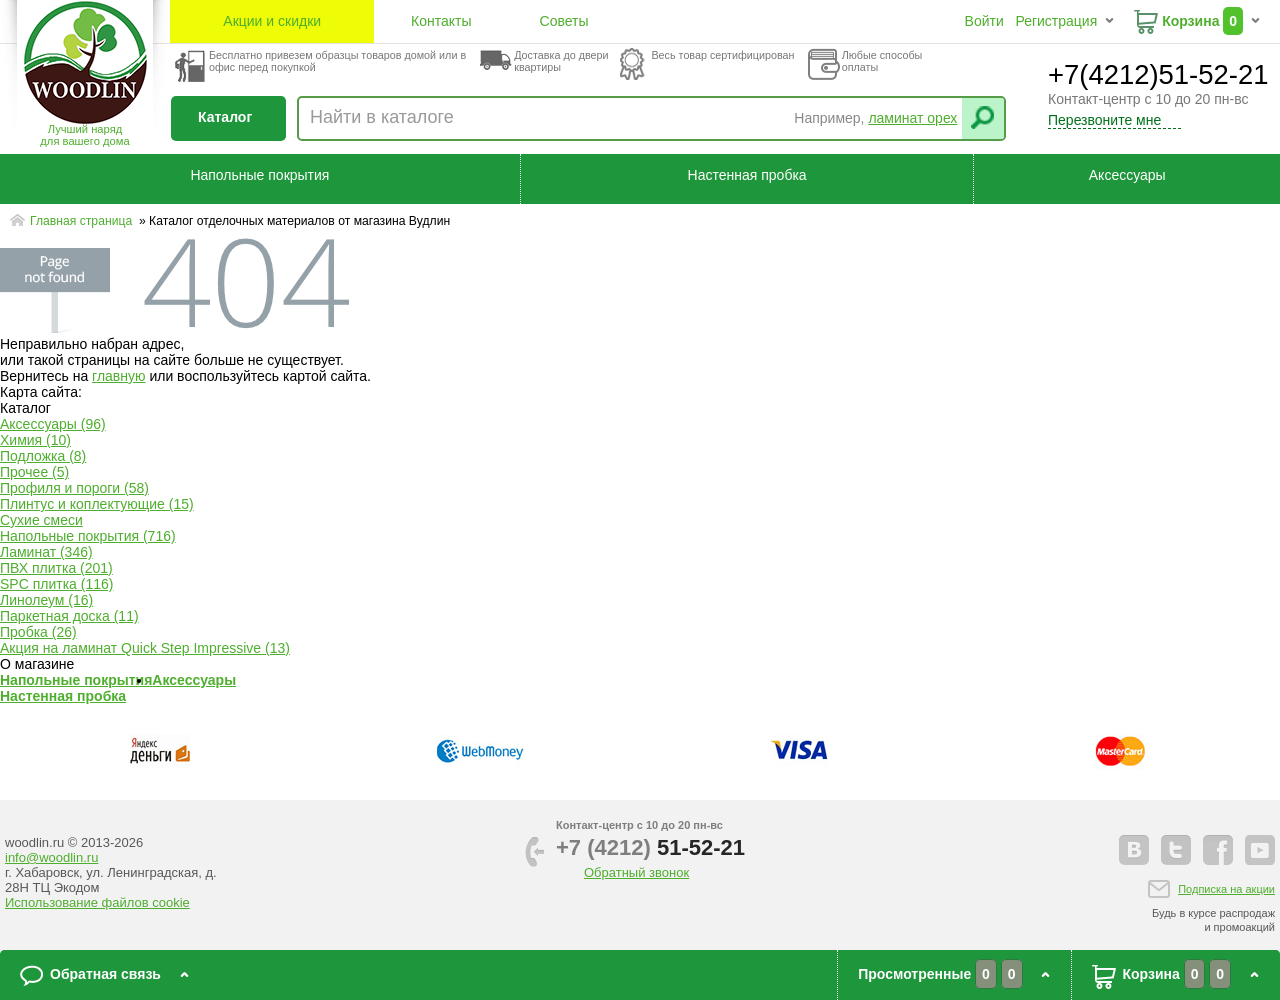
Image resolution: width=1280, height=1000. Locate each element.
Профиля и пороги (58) (74, 488)
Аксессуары (1127, 175)
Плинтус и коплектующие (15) (97, 504)
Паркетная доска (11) (69, 616)
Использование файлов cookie (97, 902)
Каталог (225, 117)
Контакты (441, 21)
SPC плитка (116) (56, 584)
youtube (1260, 850)
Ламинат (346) (46, 552)
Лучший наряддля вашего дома (84, 135)
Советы (564, 21)
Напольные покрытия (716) (88, 536)
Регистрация (1056, 21)
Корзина (1190, 21)
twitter (1176, 850)
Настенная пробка (747, 175)
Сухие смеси (41, 520)
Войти (984, 21)
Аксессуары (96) (53, 424)
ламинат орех (912, 118)
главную (118, 376)
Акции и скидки (272, 21)
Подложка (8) (43, 456)
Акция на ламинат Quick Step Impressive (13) (145, 648)
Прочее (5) (34, 472)
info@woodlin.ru (51, 857)
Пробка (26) (38, 632)
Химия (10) (35, 440)
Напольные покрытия (259, 175)
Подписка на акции (1226, 889)
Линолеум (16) (46, 600)
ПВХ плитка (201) (56, 568)
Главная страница (83, 221)
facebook (1218, 850)
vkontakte (1134, 850)
